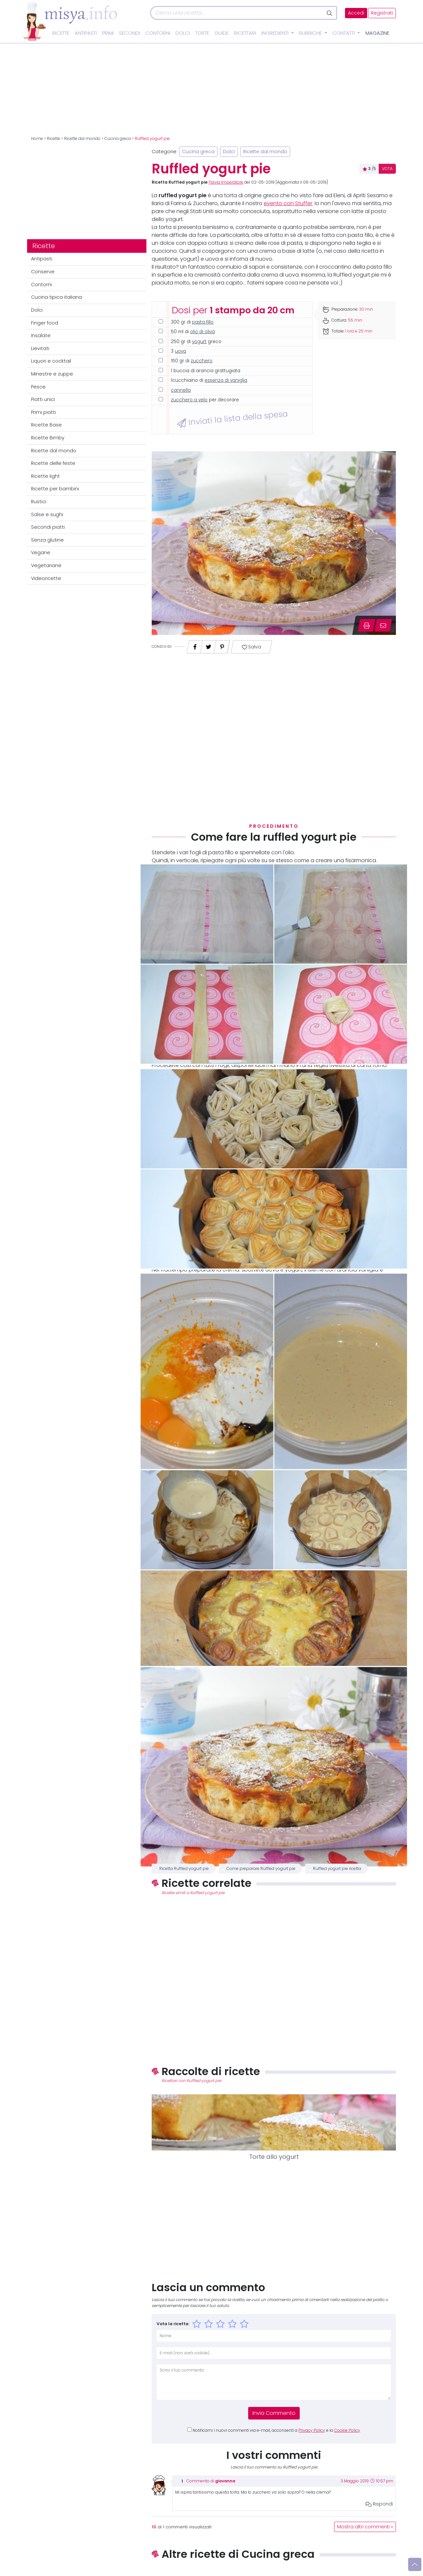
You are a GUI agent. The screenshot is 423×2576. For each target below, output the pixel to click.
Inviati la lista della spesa (232, 419)
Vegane (40, 552)
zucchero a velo (189, 400)
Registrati (382, 13)
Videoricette (46, 578)
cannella (181, 390)
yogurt (199, 341)
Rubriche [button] (311, 33)
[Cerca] (236, 13)
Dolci (182, 33)
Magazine (377, 33)
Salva (251, 647)
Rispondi (379, 2504)
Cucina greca (117, 138)
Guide (221, 33)
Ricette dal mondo (82, 138)
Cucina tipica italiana (56, 297)
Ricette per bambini (55, 489)
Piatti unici (43, 399)
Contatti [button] (344, 33)
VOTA (387, 168)
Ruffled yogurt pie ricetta (337, 1868)
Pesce (38, 387)
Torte (202, 33)
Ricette (60, 33)
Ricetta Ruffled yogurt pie (184, 1868)
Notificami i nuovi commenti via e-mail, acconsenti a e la (276, 2430)
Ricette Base (46, 425)
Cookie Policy (347, 2430)
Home (37, 138)
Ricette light (45, 476)
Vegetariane (46, 565)
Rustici (38, 502)
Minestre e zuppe (52, 374)
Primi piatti (43, 412)
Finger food (44, 323)
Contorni (157, 33)
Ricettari (245, 33)
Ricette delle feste (53, 463)
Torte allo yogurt (274, 2156)
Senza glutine (47, 540)
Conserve (43, 272)
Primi (108, 33)
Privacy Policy (311, 2430)
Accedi (356, 13)
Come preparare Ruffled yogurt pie (260, 1868)
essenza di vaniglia (226, 380)
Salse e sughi (47, 514)
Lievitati (40, 348)
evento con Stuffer (288, 203)
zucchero (201, 361)
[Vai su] (414, 2564)
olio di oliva (202, 331)
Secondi (129, 33)
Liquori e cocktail (51, 361)
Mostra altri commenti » (365, 2527)
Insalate (41, 335)
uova (180, 351)
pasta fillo (202, 322)
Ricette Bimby (47, 438)
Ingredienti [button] (275, 33)
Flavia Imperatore (226, 182)
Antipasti (86, 33)
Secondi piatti (48, 527)
